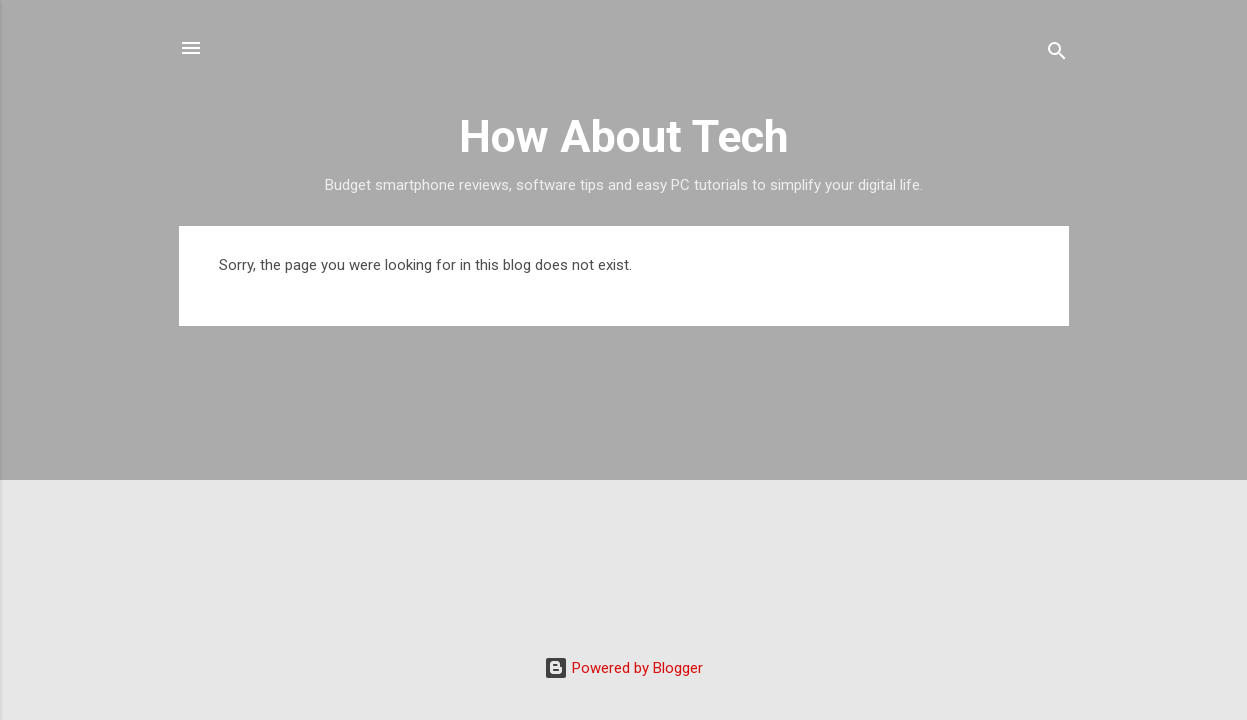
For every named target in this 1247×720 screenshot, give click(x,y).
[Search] (1057, 54)
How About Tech (624, 136)
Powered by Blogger (623, 668)
